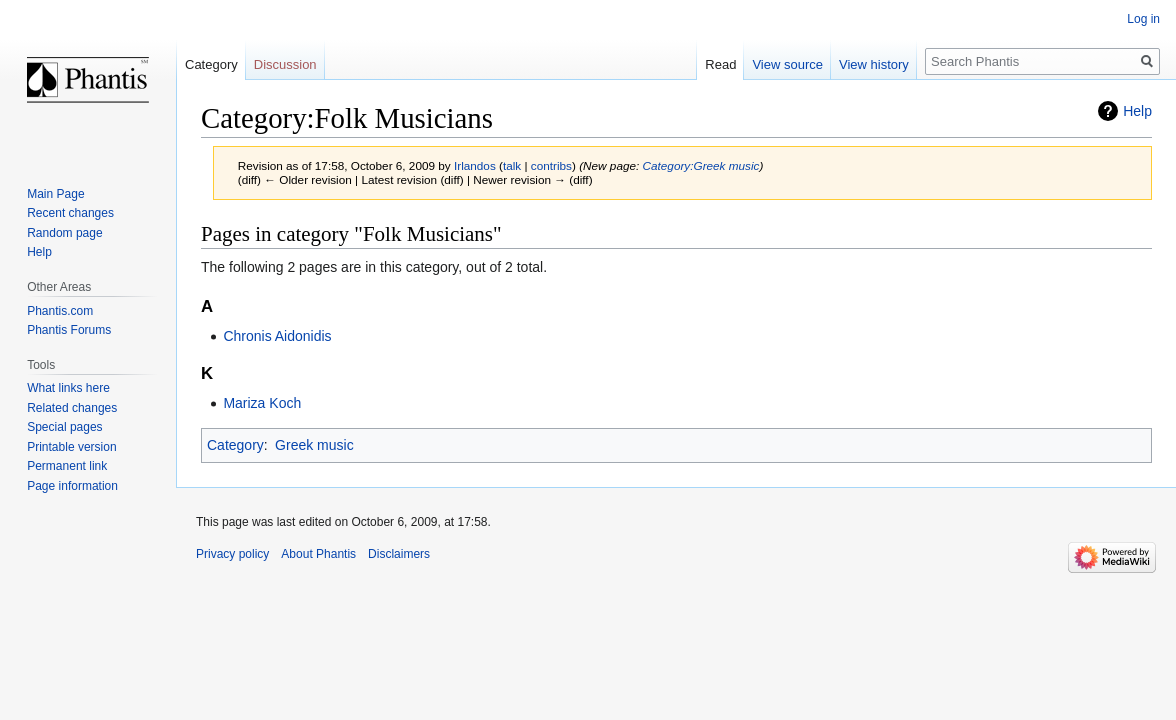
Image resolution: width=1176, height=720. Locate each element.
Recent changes (70, 213)
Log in (1143, 19)
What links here (68, 388)
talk (512, 165)
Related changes (72, 408)
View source (787, 64)
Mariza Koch (262, 403)
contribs (551, 165)
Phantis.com (60, 311)
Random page (64, 233)
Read (720, 64)
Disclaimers (399, 554)
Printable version (71, 447)
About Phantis (318, 554)
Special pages (64, 427)
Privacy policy (232, 554)
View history (874, 64)
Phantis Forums (69, 330)
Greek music (314, 445)
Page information (72, 486)
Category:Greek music (701, 165)
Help (1137, 111)
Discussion (285, 64)
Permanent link (67, 466)
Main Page (55, 194)
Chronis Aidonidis (277, 336)
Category (235, 445)
